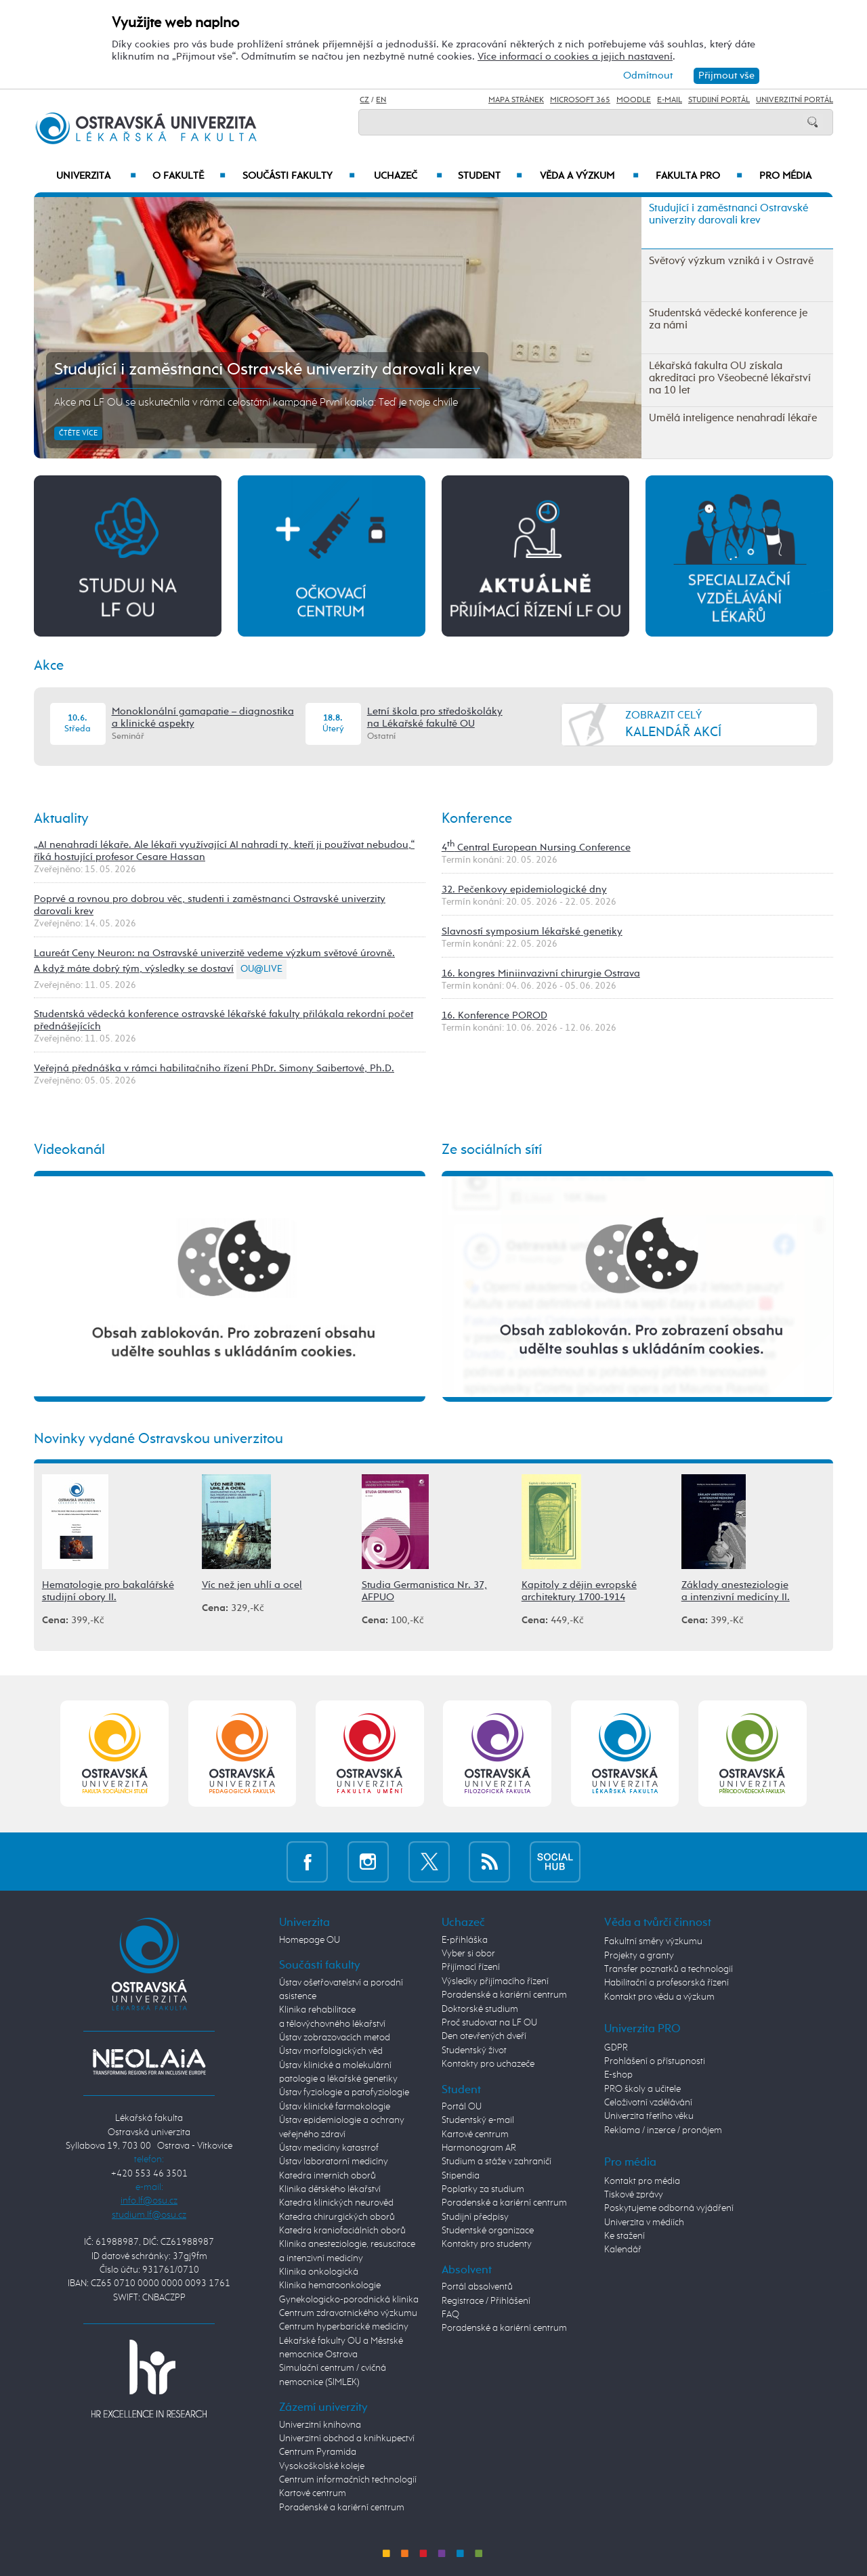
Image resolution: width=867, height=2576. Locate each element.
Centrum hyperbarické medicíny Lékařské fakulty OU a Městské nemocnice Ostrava (343, 2340)
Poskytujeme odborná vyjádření (669, 2208)
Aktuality (61, 818)
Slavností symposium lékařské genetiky (532, 931)
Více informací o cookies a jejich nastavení (575, 56)
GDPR (616, 2048)
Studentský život (474, 2050)
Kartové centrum (312, 2493)
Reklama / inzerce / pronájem (663, 2130)
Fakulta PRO (699, 176)
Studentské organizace (488, 2230)
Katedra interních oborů (327, 2176)
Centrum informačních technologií (348, 2480)
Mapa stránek (516, 100)
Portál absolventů (477, 2287)
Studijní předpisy (475, 2217)
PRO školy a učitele (642, 2089)
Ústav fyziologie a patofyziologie (344, 2092)
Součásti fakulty (298, 176)
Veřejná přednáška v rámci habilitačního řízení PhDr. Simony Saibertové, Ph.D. (214, 1068)
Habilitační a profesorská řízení (666, 1983)
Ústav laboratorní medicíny (333, 2161)
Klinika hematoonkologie (330, 2285)
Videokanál (69, 1149)
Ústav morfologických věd (331, 2051)
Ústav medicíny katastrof (329, 2148)
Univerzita (95, 176)
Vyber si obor (468, 1953)
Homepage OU (309, 1940)
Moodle (633, 100)
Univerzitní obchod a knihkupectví (347, 2438)
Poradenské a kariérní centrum (341, 2507)
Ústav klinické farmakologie (334, 2106)
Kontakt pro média (642, 2181)
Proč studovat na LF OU (489, 2022)
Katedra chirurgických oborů (337, 2217)
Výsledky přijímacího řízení (495, 1981)
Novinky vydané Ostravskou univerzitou (158, 1439)
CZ (364, 100)
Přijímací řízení (471, 1967)
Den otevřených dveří (484, 2036)
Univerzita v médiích (644, 2222)
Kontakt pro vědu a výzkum (659, 1997)
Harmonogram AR (479, 2148)
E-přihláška (465, 1940)
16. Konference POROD (494, 1015)
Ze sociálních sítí (492, 1149)
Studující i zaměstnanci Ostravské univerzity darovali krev (267, 370)
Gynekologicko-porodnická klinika (349, 2299)
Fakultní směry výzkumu (653, 1941)
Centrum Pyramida (317, 2452)
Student (490, 176)
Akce (49, 665)
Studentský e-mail (478, 2120)
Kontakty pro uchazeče (488, 2064)
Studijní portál (719, 100)
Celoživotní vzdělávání (648, 2102)
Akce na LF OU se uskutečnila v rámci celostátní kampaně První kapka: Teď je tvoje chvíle (256, 403)
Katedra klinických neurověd (336, 2203)
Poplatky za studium (483, 2189)
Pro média (785, 176)
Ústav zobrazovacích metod (334, 2037)
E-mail (669, 100)
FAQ (450, 2314)
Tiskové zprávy (633, 2194)
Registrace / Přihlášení (486, 2301)
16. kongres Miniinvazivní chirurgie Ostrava (541, 973)
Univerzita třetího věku (649, 2116)
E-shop (618, 2075)
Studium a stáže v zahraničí (496, 2161)
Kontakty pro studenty (487, 2244)
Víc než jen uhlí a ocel (252, 1585)
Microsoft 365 (580, 100)
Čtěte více (78, 433)
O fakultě (189, 176)
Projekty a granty (639, 1955)
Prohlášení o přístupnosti (654, 2061)
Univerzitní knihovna (320, 2425)
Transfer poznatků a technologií (668, 1969)
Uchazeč (408, 176)
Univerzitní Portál (794, 100)
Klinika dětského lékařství (330, 2189)
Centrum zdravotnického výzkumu (348, 2313)
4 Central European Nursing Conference (536, 847)
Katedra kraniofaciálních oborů (342, 2230)
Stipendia (461, 2176)
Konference (477, 818)
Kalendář (622, 2249)
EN (381, 100)
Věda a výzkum (589, 176)
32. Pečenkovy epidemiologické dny (524, 889)
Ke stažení (624, 2236)
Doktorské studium (480, 2009)
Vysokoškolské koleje (321, 2466)
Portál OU (462, 2106)
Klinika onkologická (318, 2272)
